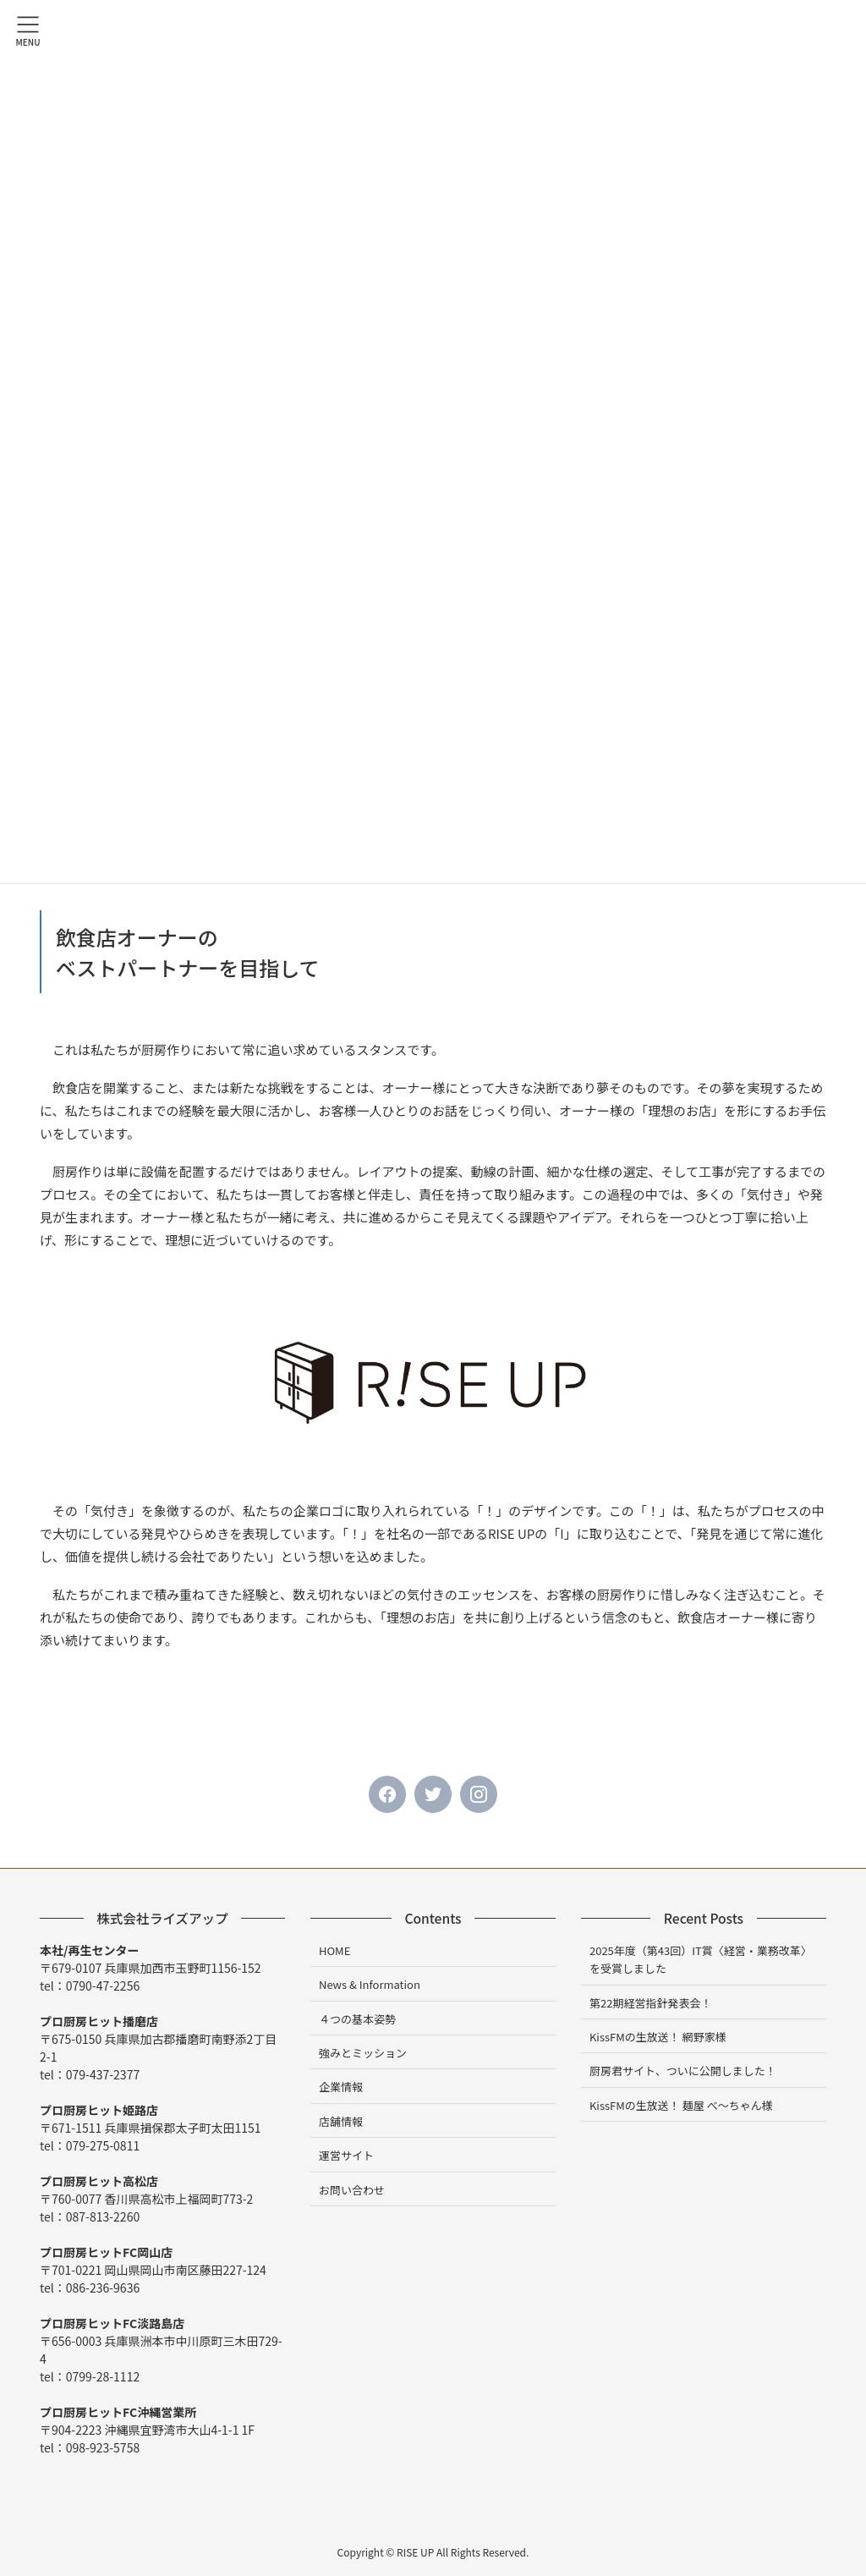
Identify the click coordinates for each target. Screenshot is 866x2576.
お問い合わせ (352, 2190)
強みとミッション (363, 2053)
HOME (334, 1950)
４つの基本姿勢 (357, 2019)
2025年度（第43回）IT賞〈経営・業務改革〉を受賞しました (700, 1959)
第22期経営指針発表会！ (650, 2003)
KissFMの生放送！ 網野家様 (657, 2037)
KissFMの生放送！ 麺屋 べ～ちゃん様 (681, 2105)
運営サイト (346, 2155)
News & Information (369, 1984)
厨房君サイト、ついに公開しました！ (682, 2070)
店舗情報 (341, 2121)
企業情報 (341, 2087)
